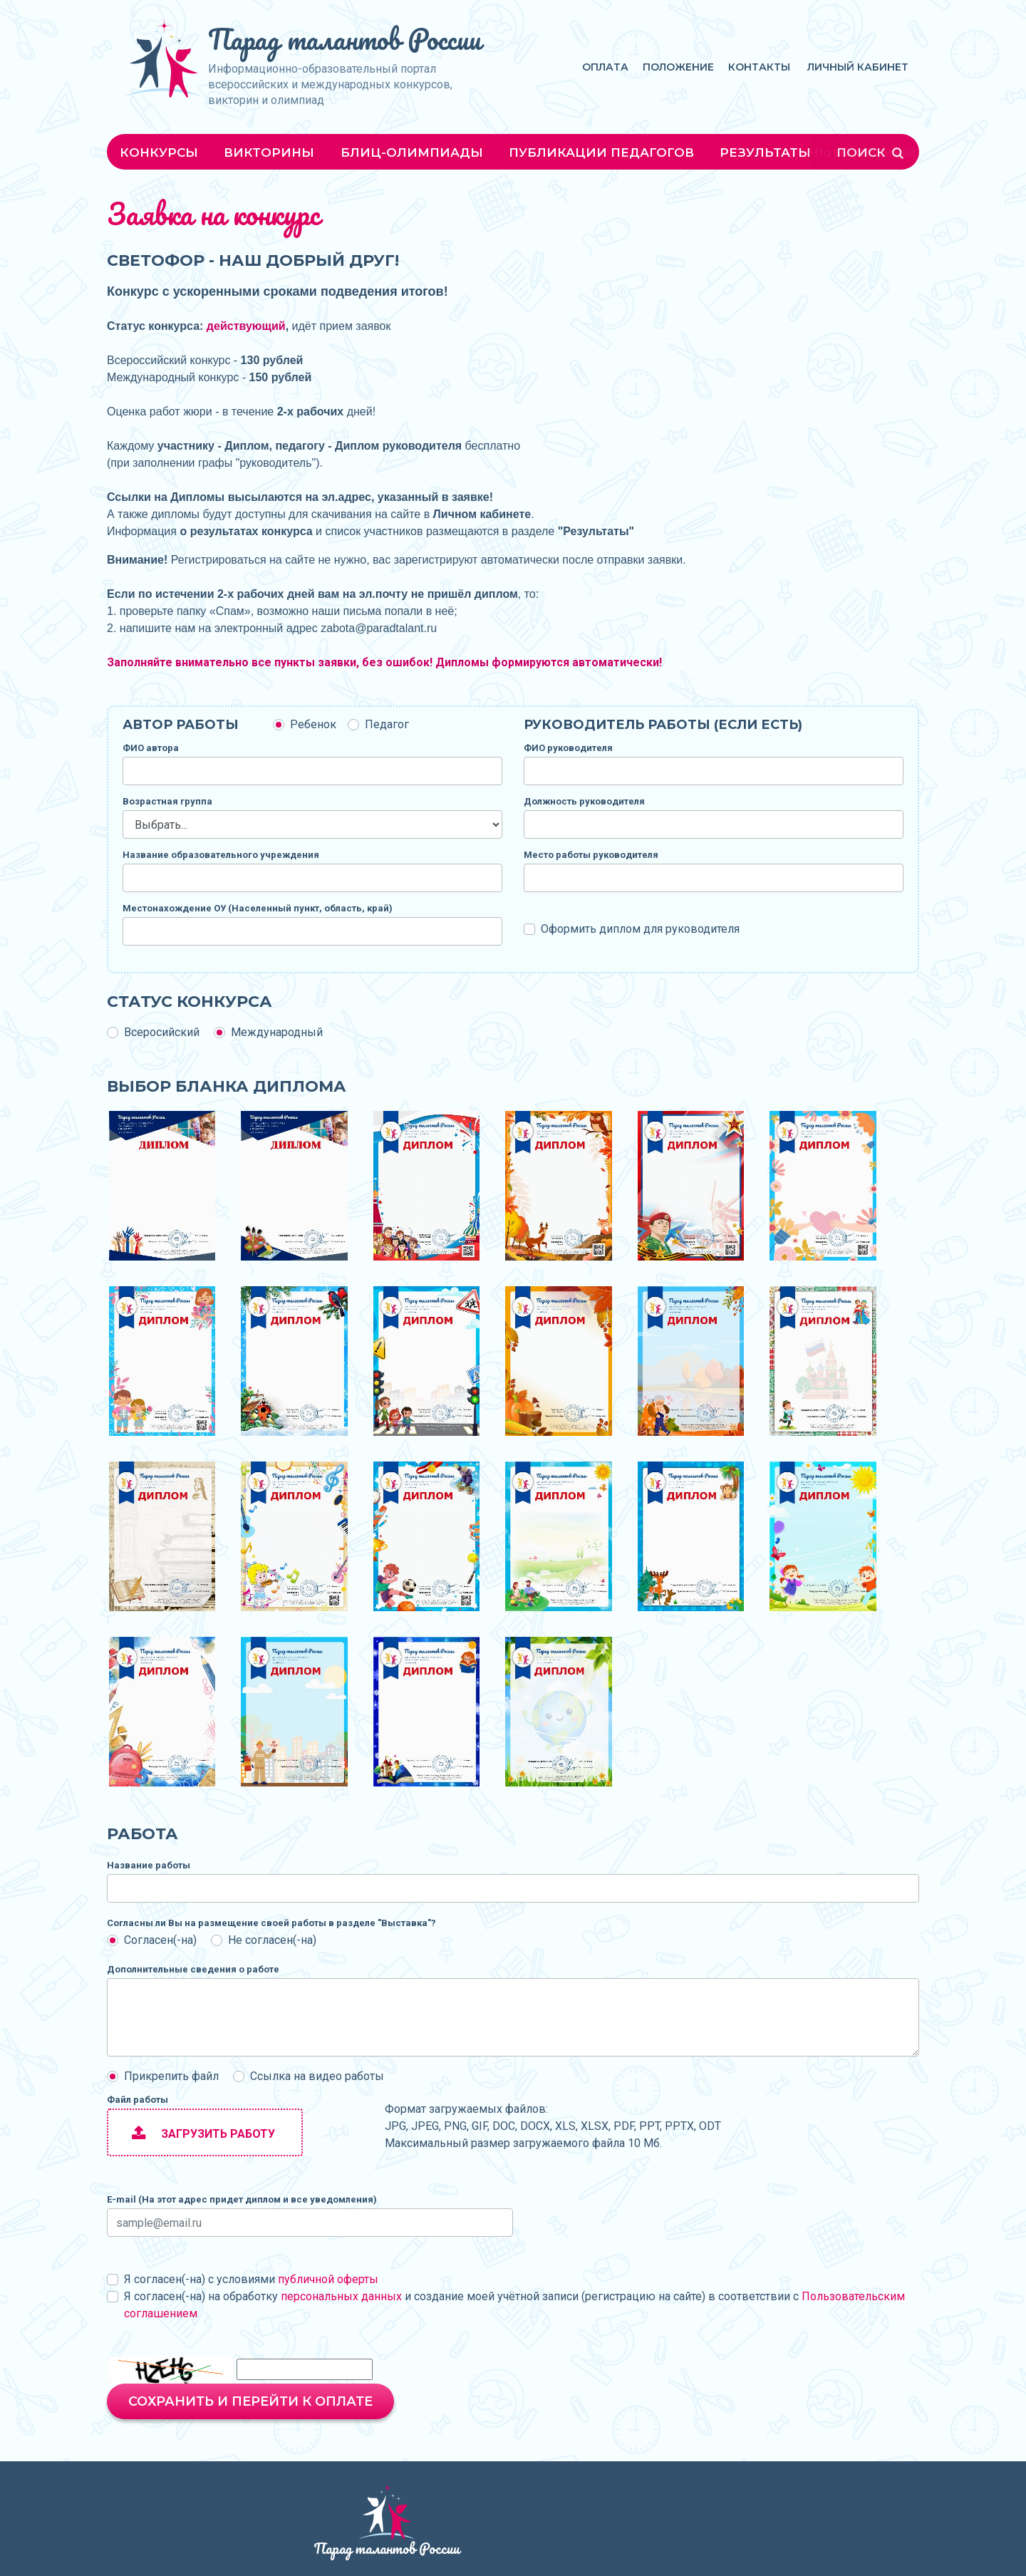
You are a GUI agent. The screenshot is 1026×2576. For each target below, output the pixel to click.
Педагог (387, 724)
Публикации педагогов (601, 152)
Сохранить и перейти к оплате (250, 2401)
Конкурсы (159, 152)
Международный (277, 1032)
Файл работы (137, 2099)
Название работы (148, 1865)
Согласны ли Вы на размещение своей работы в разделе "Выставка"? (271, 1923)
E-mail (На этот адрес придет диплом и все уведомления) (242, 2199)
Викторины (269, 152)
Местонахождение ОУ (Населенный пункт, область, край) (258, 908)
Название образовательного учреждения (221, 854)
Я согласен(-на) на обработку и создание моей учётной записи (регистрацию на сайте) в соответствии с (514, 2305)
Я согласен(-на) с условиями (251, 2279)
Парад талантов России (344, 38)
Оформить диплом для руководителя (640, 929)
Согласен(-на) (160, 1940)
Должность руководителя (584, 801)
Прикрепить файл (171, 2076)
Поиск (871, 152)
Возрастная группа (167, 801)
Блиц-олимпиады (412, 152)
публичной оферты (328, 2279)
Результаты (765, 152)
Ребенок (313, 724)
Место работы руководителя (591, 854)
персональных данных (341, 2296)
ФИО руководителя (568, 748)
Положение (678, 67)
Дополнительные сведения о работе (193, 1969)
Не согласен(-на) (272, 1940)
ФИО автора (151, 748)
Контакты (759, 67)
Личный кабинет (857, 67)
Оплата (605, 67)
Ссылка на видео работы (317, 2076)
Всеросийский (162, 1032)
